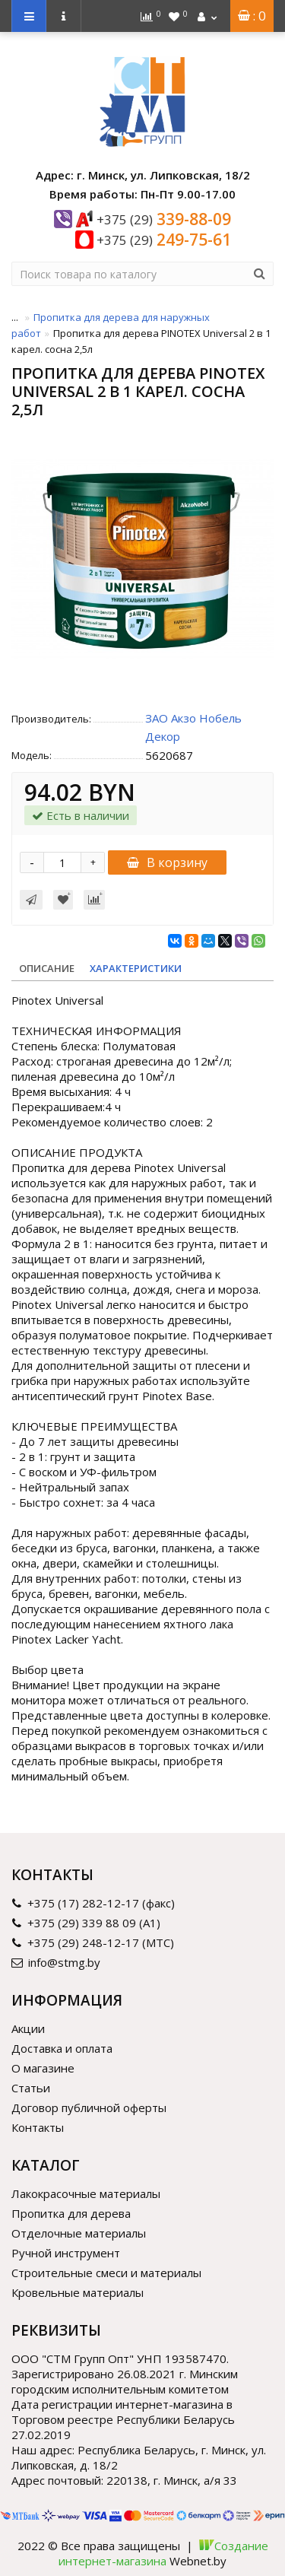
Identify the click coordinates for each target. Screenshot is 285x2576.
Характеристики (136, 968)
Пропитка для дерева (71, 2213)
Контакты (37, 2127)
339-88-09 (164, 219)
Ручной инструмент (65, 2252)
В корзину (167, 862)
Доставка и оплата (61, 2048)
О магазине (42, 2068)
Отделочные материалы (78, 2233)
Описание (46, 968)
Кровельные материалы (77, 2292)
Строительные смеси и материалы (106, 2272)
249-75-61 (164, 239)
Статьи (30, 2087)
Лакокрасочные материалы (85, 2193)
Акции (28, 2028)
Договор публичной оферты (88, 2107)
